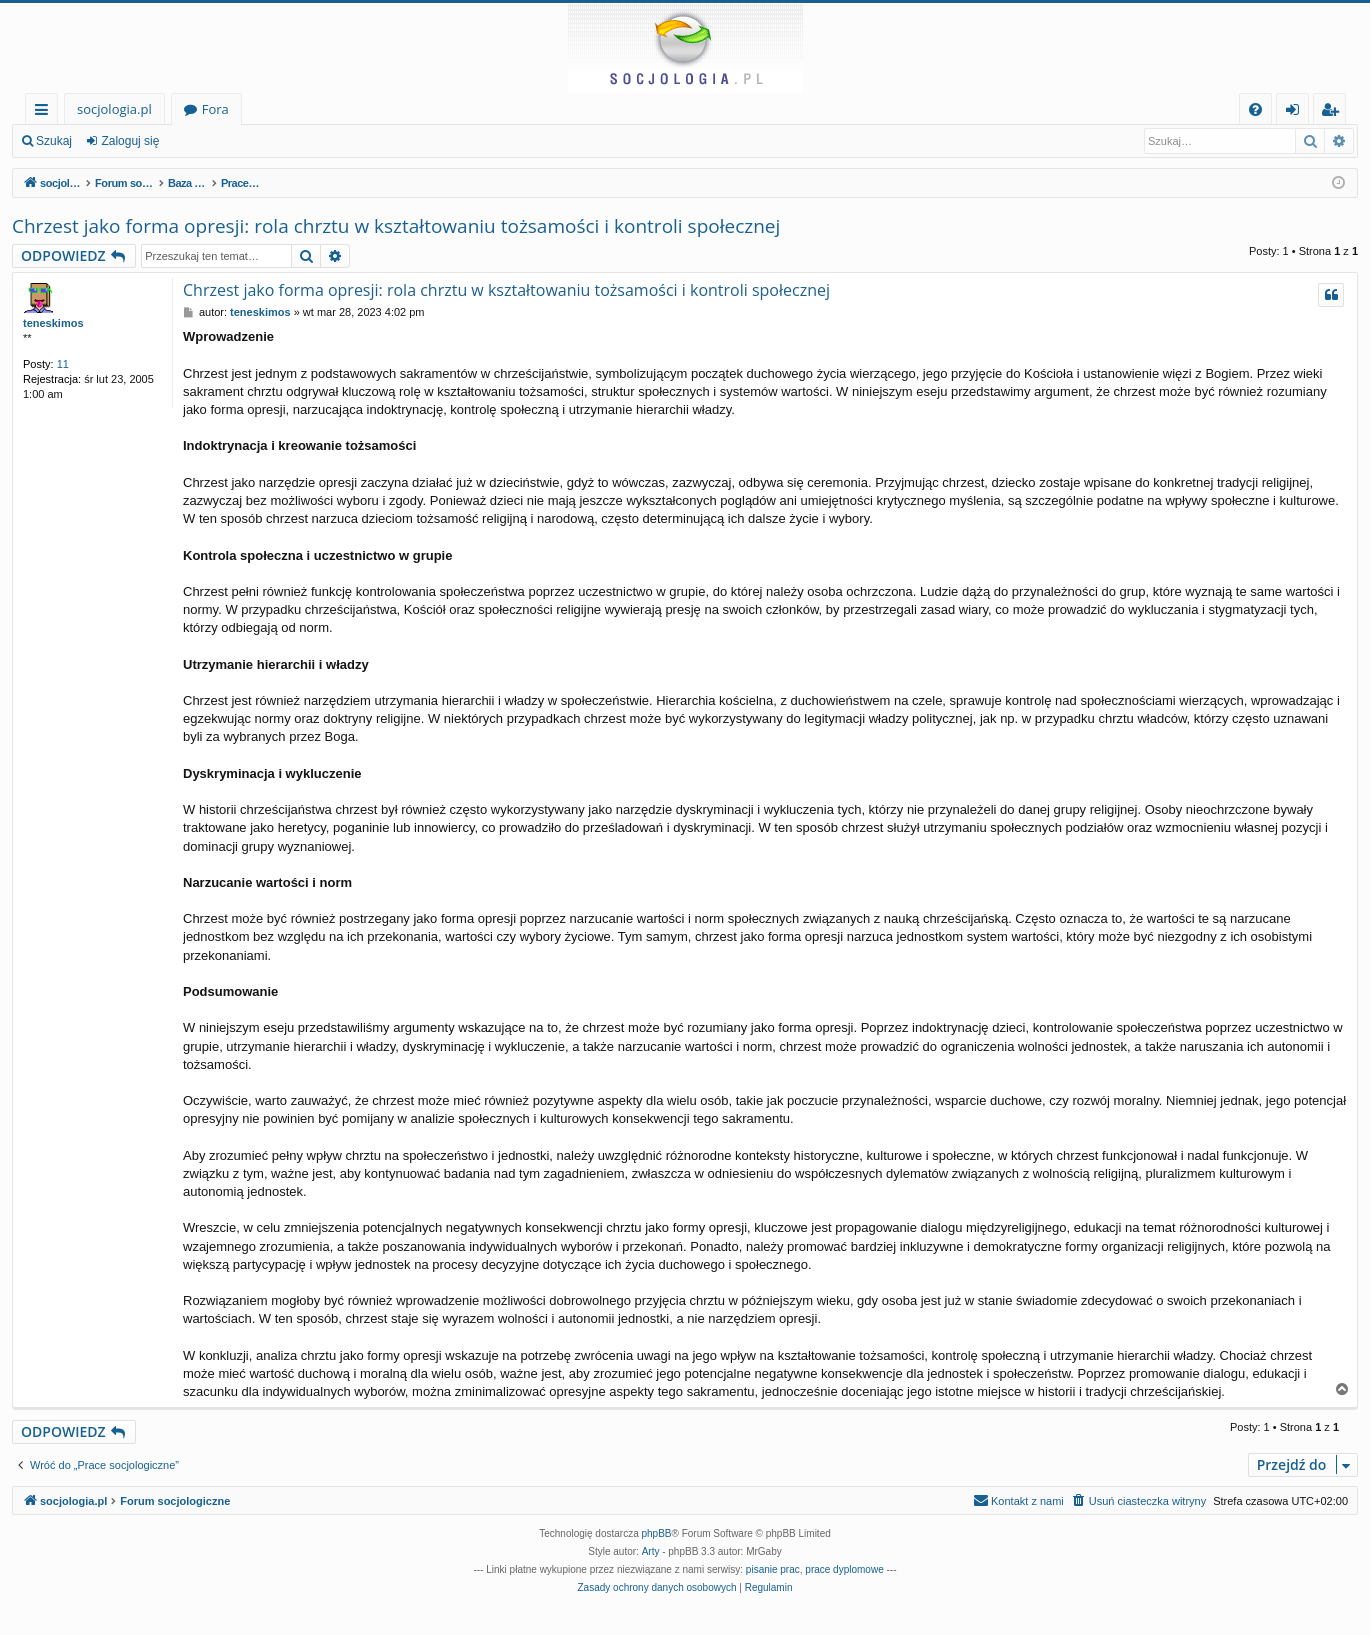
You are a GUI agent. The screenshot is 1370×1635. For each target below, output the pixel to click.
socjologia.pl (114, 109)
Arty (651, 1551)
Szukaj (54, 141)
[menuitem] (1255, 109)
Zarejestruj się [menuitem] (1335, 112)
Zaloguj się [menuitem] (1296, 112)
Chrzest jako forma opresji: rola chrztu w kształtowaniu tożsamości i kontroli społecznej (396, 226)
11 (63, 364)
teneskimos (53, 323)
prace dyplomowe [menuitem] (844, 1569)
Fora (215, 109)
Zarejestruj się (226, 141)
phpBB (657, 1533)
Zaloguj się (130, 141)
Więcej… (45, 112)
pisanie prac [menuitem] (773, 1569)
